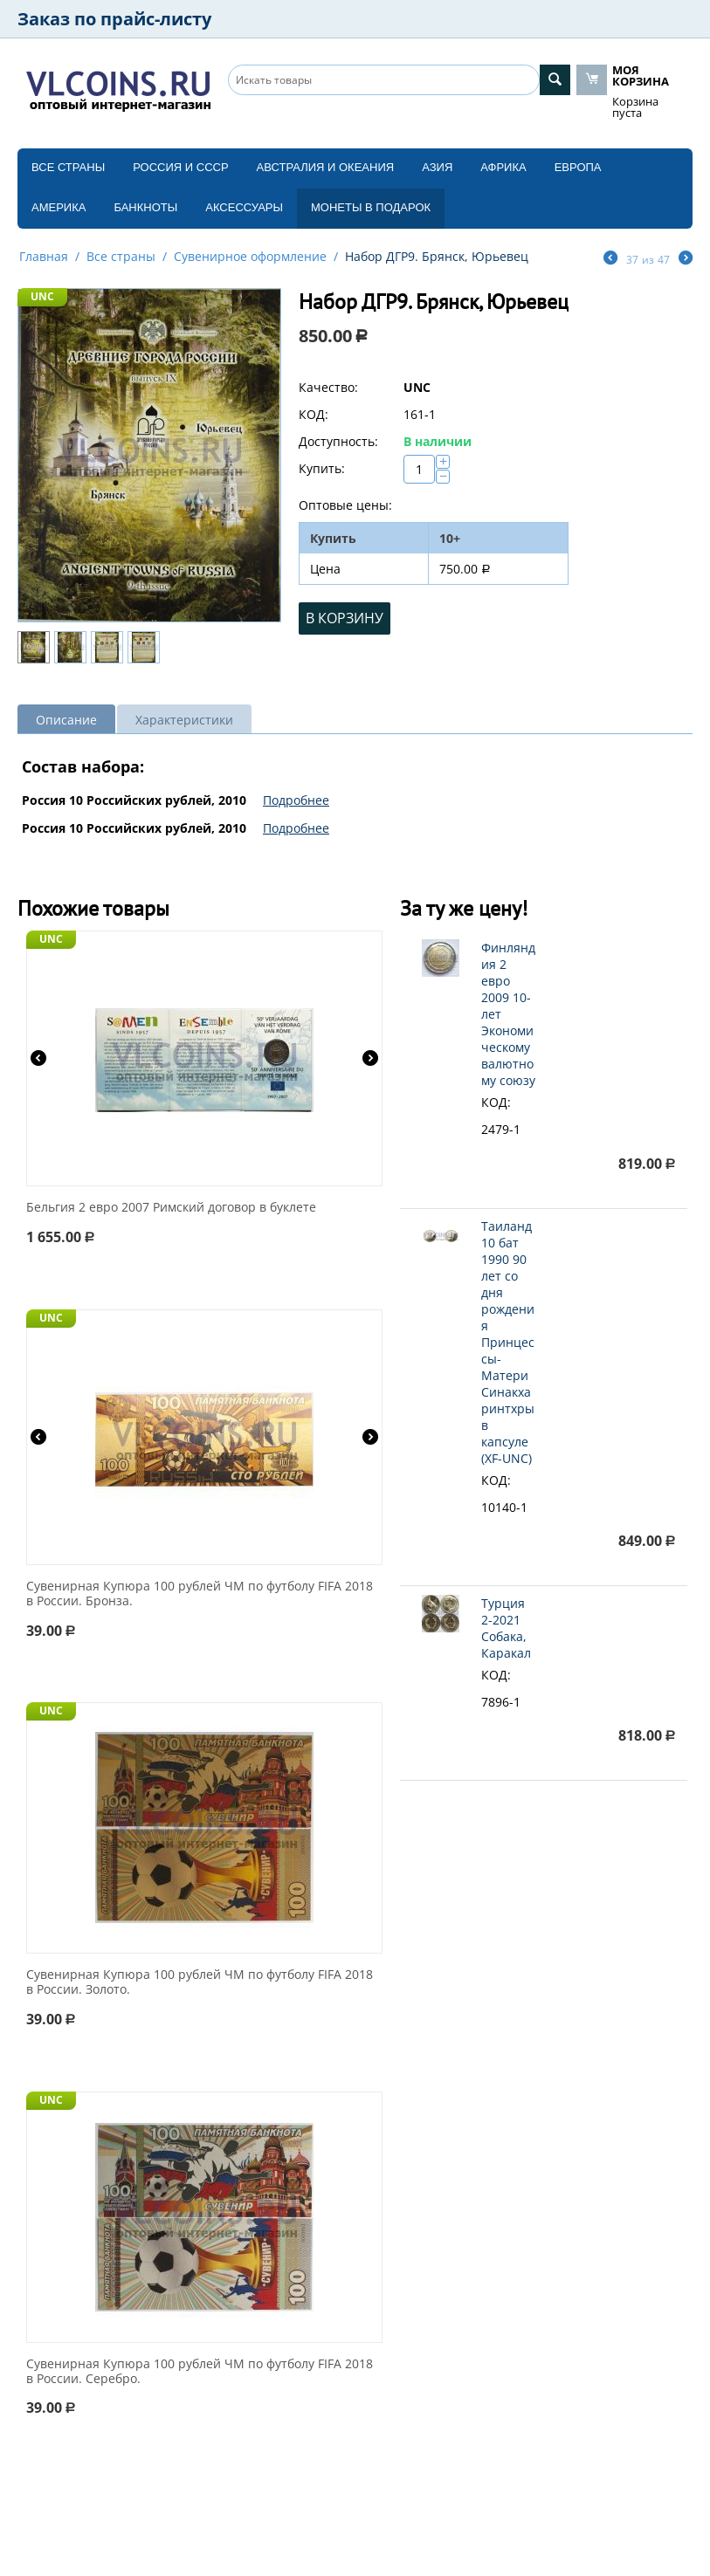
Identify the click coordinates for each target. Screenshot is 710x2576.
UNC (42, 296)
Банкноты (145, 207)
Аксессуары (244, 207)
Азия (437, 167)
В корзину (344, 618)
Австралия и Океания (326, 167)
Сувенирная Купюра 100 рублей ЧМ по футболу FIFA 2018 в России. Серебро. (199, 2372)
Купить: (322, 468)
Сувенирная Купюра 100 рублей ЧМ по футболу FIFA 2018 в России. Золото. (199, 1982)
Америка (58, 207)
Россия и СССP (180, 167)
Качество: (328, 387)
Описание (66, 719)
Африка (503, 167)
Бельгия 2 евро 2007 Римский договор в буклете (171, 1207)
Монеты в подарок (371, 207)
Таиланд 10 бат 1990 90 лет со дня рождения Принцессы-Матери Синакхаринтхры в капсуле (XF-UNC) (507, 1342)
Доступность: (338, 441)
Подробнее (296, 800)
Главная (43, 256)
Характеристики (184, 719)
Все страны (68, 167)
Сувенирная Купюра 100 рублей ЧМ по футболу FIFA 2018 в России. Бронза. (199, 1594)
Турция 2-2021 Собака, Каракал (506, 1628)
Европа (578, 167)
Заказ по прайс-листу (114, 19)
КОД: (313, 414)
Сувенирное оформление (250, 256)
